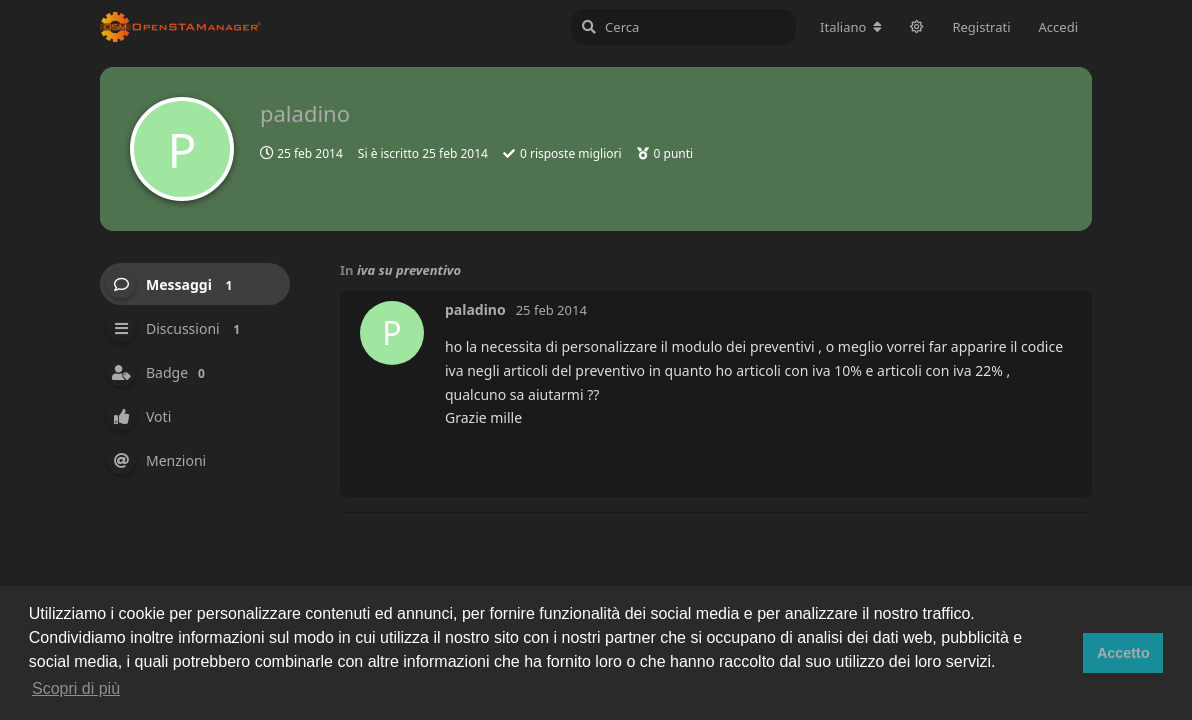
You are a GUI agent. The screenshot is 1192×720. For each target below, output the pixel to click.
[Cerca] (683, 27)
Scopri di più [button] (76, 688)
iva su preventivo (409, 270)
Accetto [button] (1123, 653)
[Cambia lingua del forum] (851, 27)
